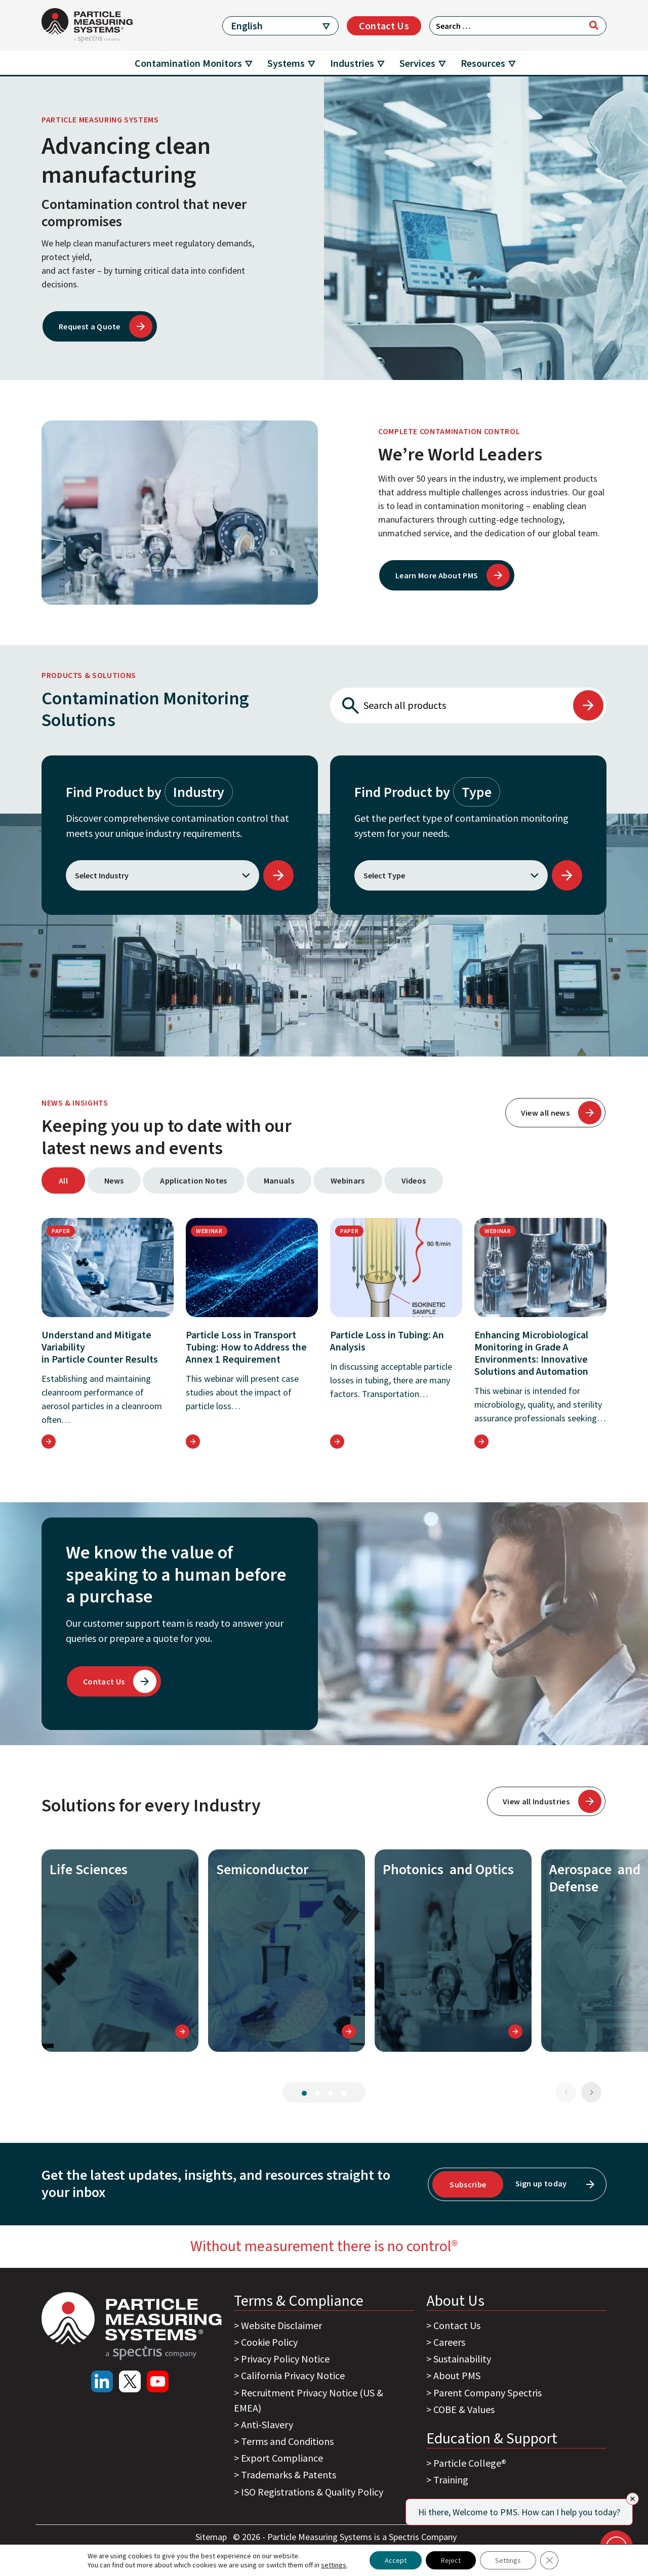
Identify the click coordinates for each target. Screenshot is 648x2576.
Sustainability (462, 2358)
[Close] (632, 2499)
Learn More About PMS (436, 575)
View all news (545, 1113)
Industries (352, 63)
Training (450, 2479)
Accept (396, 2560)
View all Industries (536, 1801)
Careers (449, 2342)
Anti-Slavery (267, 2424)
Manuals (279, 1180)
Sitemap (212, 2537)
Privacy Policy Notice (285, 2358)
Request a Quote (89, 326)
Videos (413, 1180)
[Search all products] (450, 705)
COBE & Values (464, 2409)
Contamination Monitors (188, 63)
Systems (286, 63)
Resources (483, 63)
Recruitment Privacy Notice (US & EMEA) (308, 2400)
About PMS (456, 2375)
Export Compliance (282, 2458)
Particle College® (469, 2463)
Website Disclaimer (281, 2325)
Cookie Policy (269, 2342)
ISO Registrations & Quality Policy (312, 2491)
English (247, 25)
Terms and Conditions (287, 2441)
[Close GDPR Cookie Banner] (549, 2560)
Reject (451, 2560)
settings (333, 2564)
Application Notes (193, 1180)
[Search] (593, 25)
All (63, 1180)
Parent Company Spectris (487, 2392)
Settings (508, 2560)
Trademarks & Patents (288, 2474)
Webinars (348, 1180)
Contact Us (384, 25)
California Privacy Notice (293, 2375)
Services (417, 63)
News (114, 1180)
